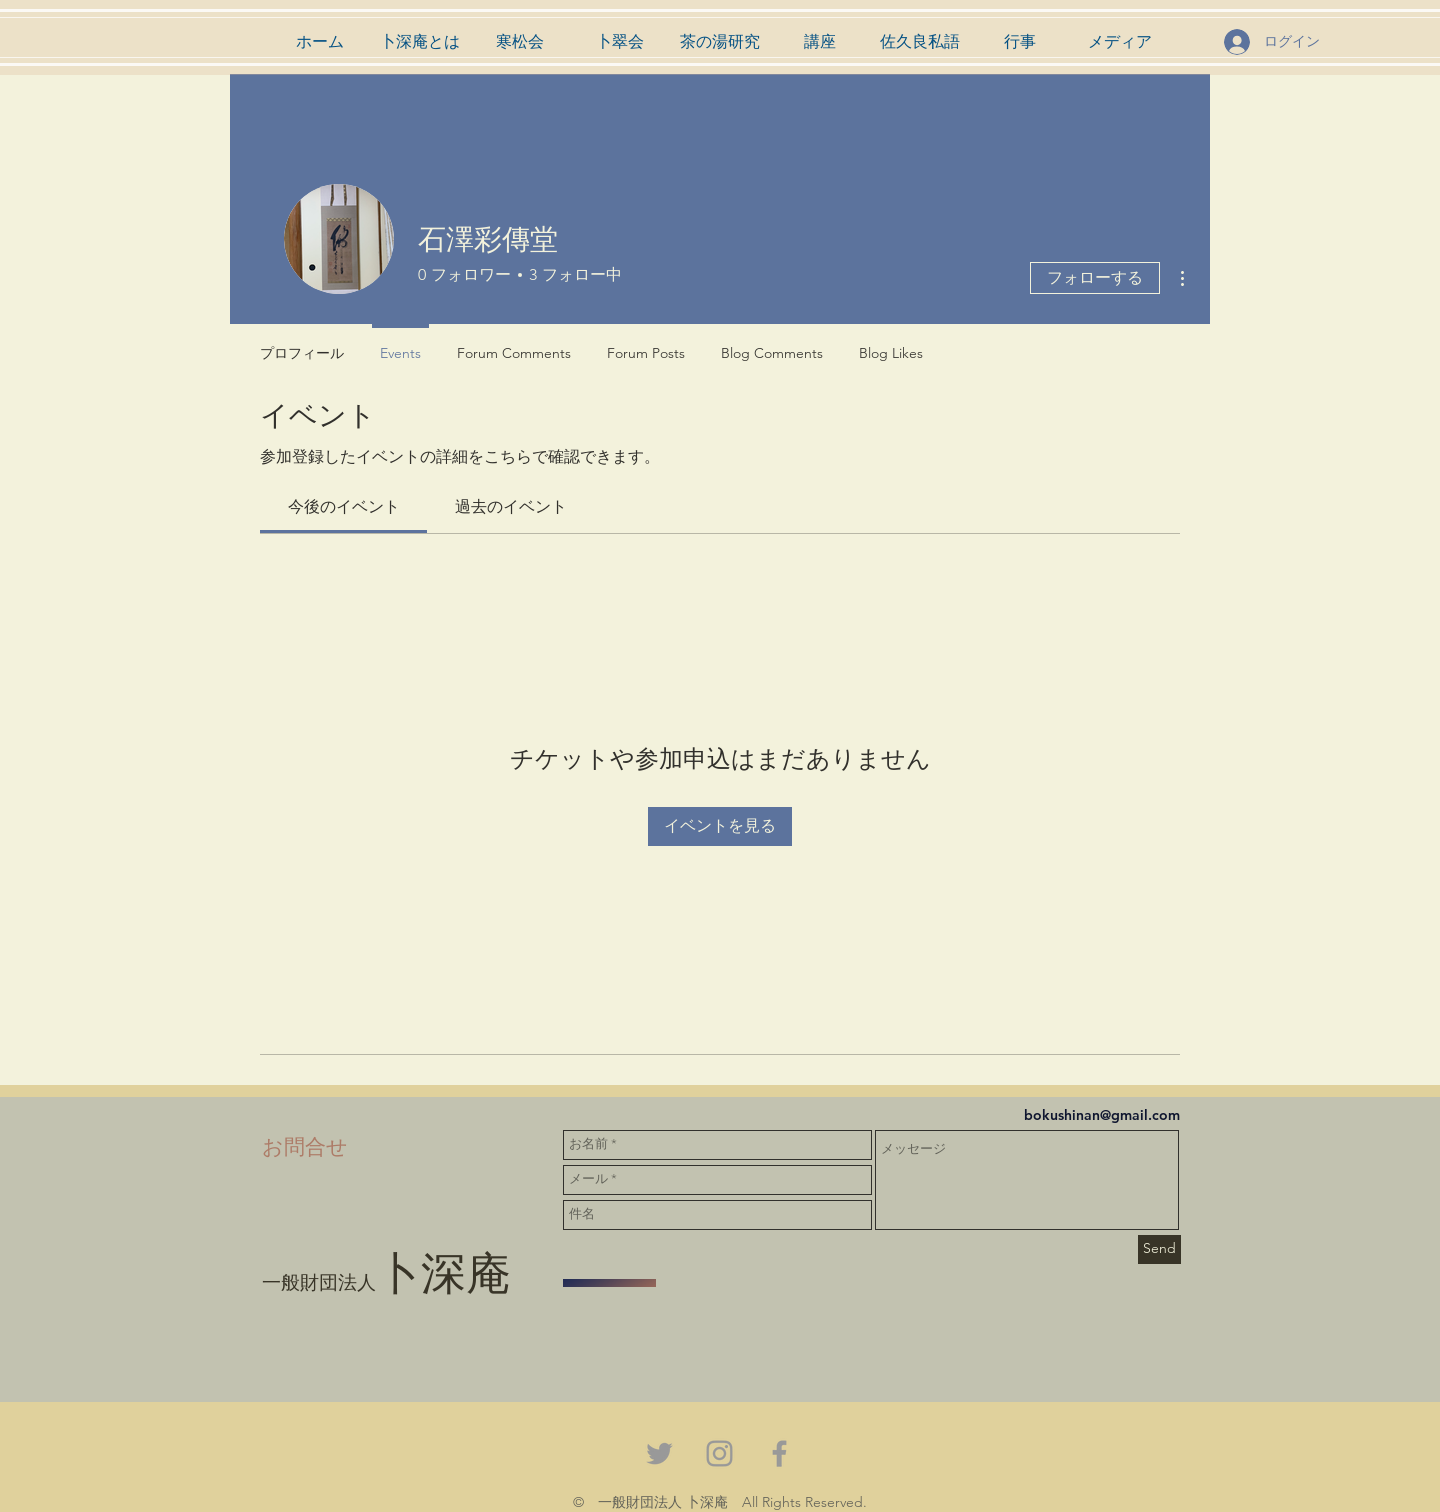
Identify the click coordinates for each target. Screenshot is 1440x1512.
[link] (344, 506)
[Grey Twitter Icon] (659, 1453)
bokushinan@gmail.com (1102, 1115)
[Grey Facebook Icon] (779, 1453)
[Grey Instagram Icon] (719, 1453)
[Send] (1159, 1249)
